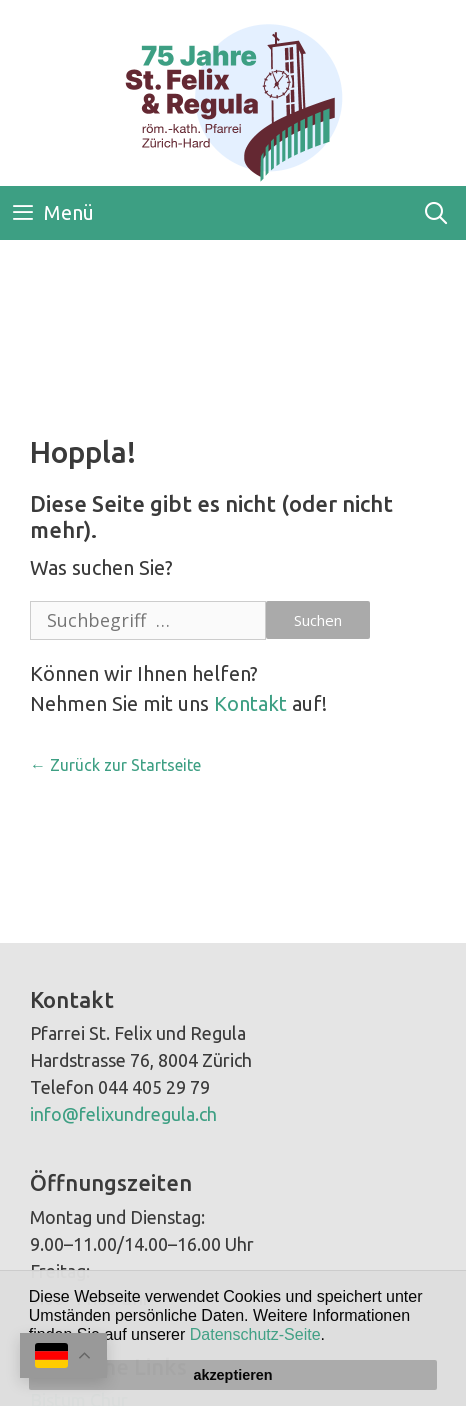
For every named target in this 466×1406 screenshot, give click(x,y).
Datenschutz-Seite (255, 1334)
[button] (332, 1337)
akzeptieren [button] (232, 1375)
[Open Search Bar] (436, 213)
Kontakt (250, 703)
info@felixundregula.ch (123, 1114)
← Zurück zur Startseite (115, 765)
